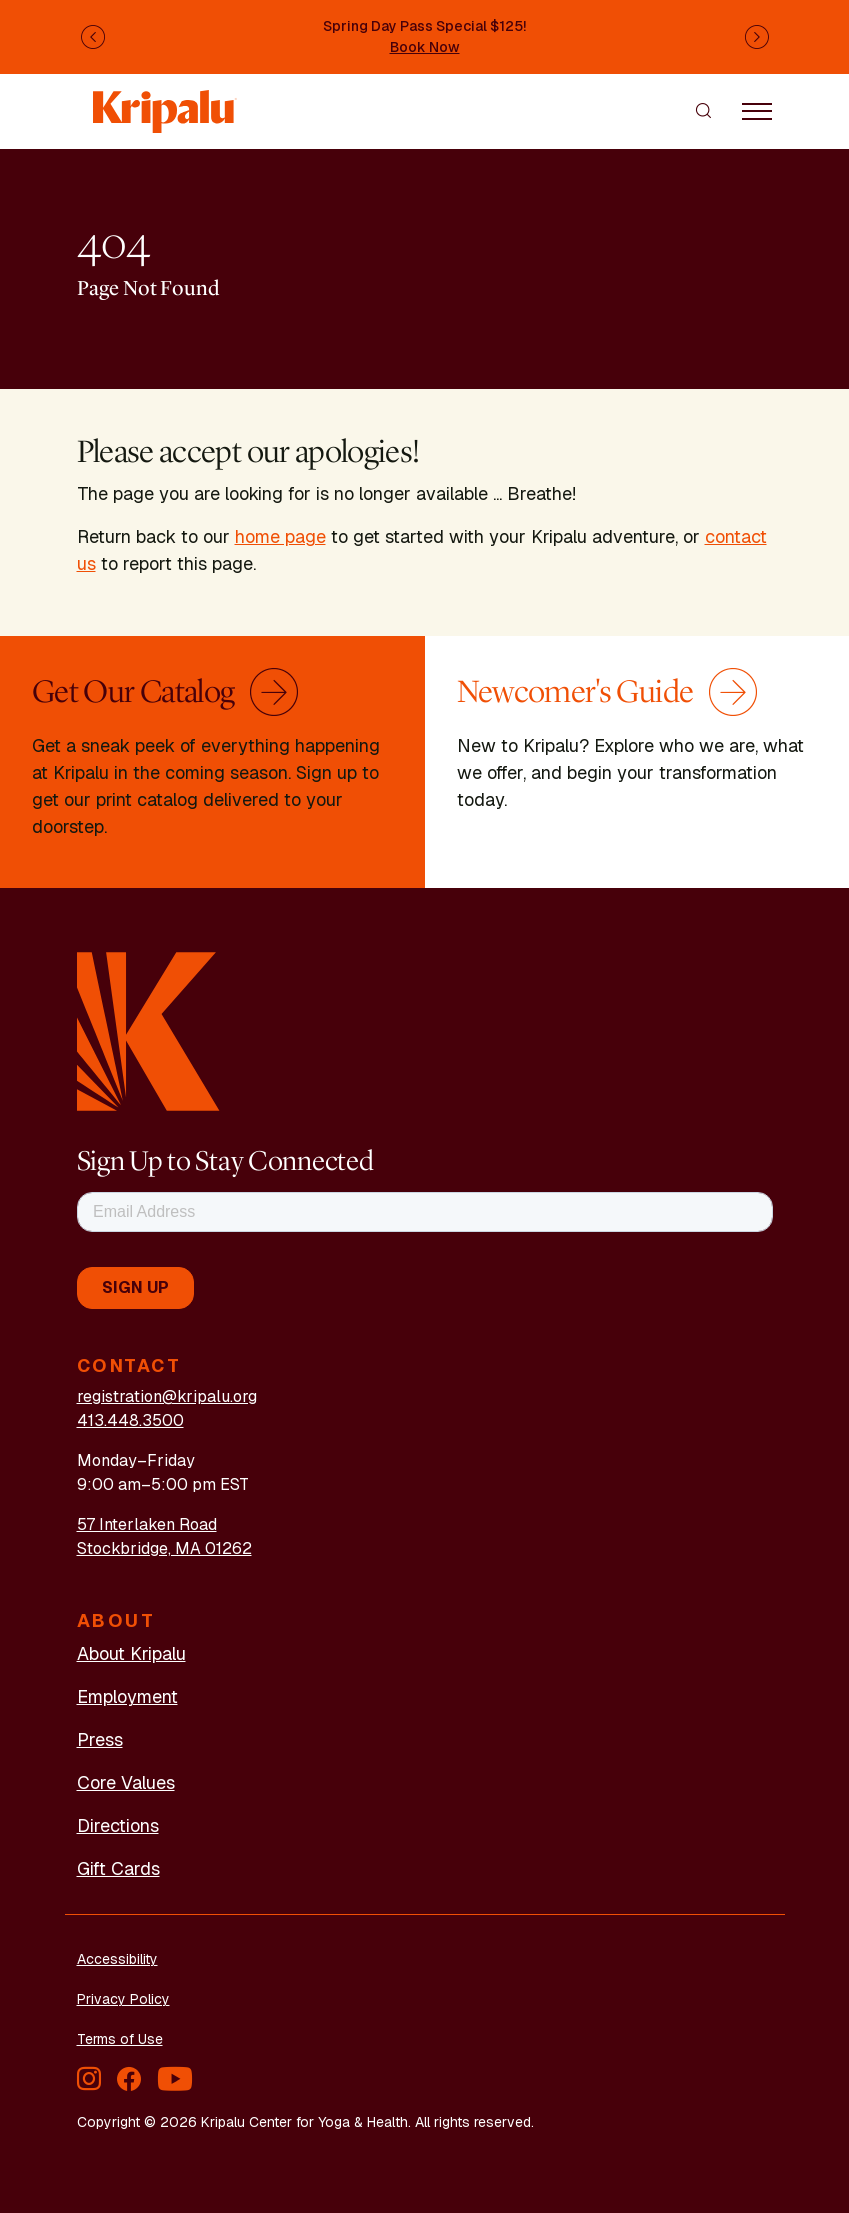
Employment (127, 1696)
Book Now (425, 47)
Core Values (126, 1782)
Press (100, 1739)
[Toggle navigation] (757, 110)
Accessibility (117, 1959)
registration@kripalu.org (167, 1396)
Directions (118, 1825)
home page (280, 536)
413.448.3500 (130, 1420)
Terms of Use (120, 2039)
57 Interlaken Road (147, 1524)
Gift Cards (118, 1868)
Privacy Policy (123, 1999)
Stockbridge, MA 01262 (164, 1548)
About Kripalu (131, 1653)
